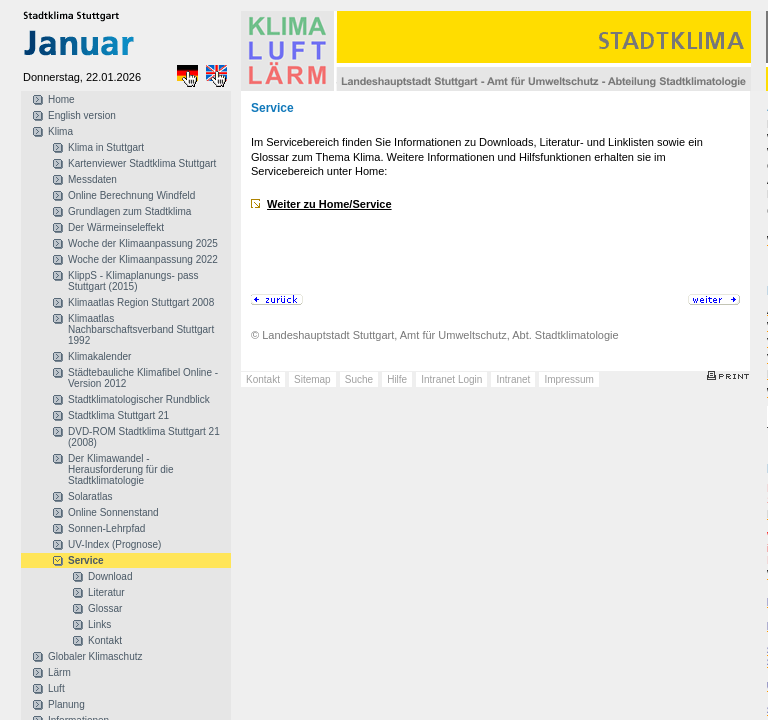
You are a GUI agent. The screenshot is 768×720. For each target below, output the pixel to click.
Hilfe (397, 379)
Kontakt (105, 640)
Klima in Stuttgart (106, 147)
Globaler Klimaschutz (95, 656)
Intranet (513, 379)
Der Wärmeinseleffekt (116, 227)
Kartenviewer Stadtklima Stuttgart (142, 163)
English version (82, 115)
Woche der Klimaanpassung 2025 (143, 243)
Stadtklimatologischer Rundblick (139, 399)
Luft (56, 688)
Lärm (59, 672)
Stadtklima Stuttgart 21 (118, 415)
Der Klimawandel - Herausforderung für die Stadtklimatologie (121, 469)
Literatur (106, 592)
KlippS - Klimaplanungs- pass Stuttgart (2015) (133, 281)
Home (61, 99)
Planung (66, 704)
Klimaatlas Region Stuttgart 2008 (141, 302)
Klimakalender (99, 356)
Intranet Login (451, 379)
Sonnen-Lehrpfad (106, 528)
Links (99, 624)
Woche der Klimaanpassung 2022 (143, 259)
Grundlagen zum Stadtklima (129, 211)
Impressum (568, 379)
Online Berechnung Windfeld (131, 195)
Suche (359, 379)
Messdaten (92, 179)
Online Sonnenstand (113, 512)
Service (86, 560)
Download (110, 576)
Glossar (105, 608)
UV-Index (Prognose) (114, 544)
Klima (60, 131)
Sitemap (312, 379)
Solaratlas (90, 496)
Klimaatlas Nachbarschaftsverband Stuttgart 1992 (141, 329)
